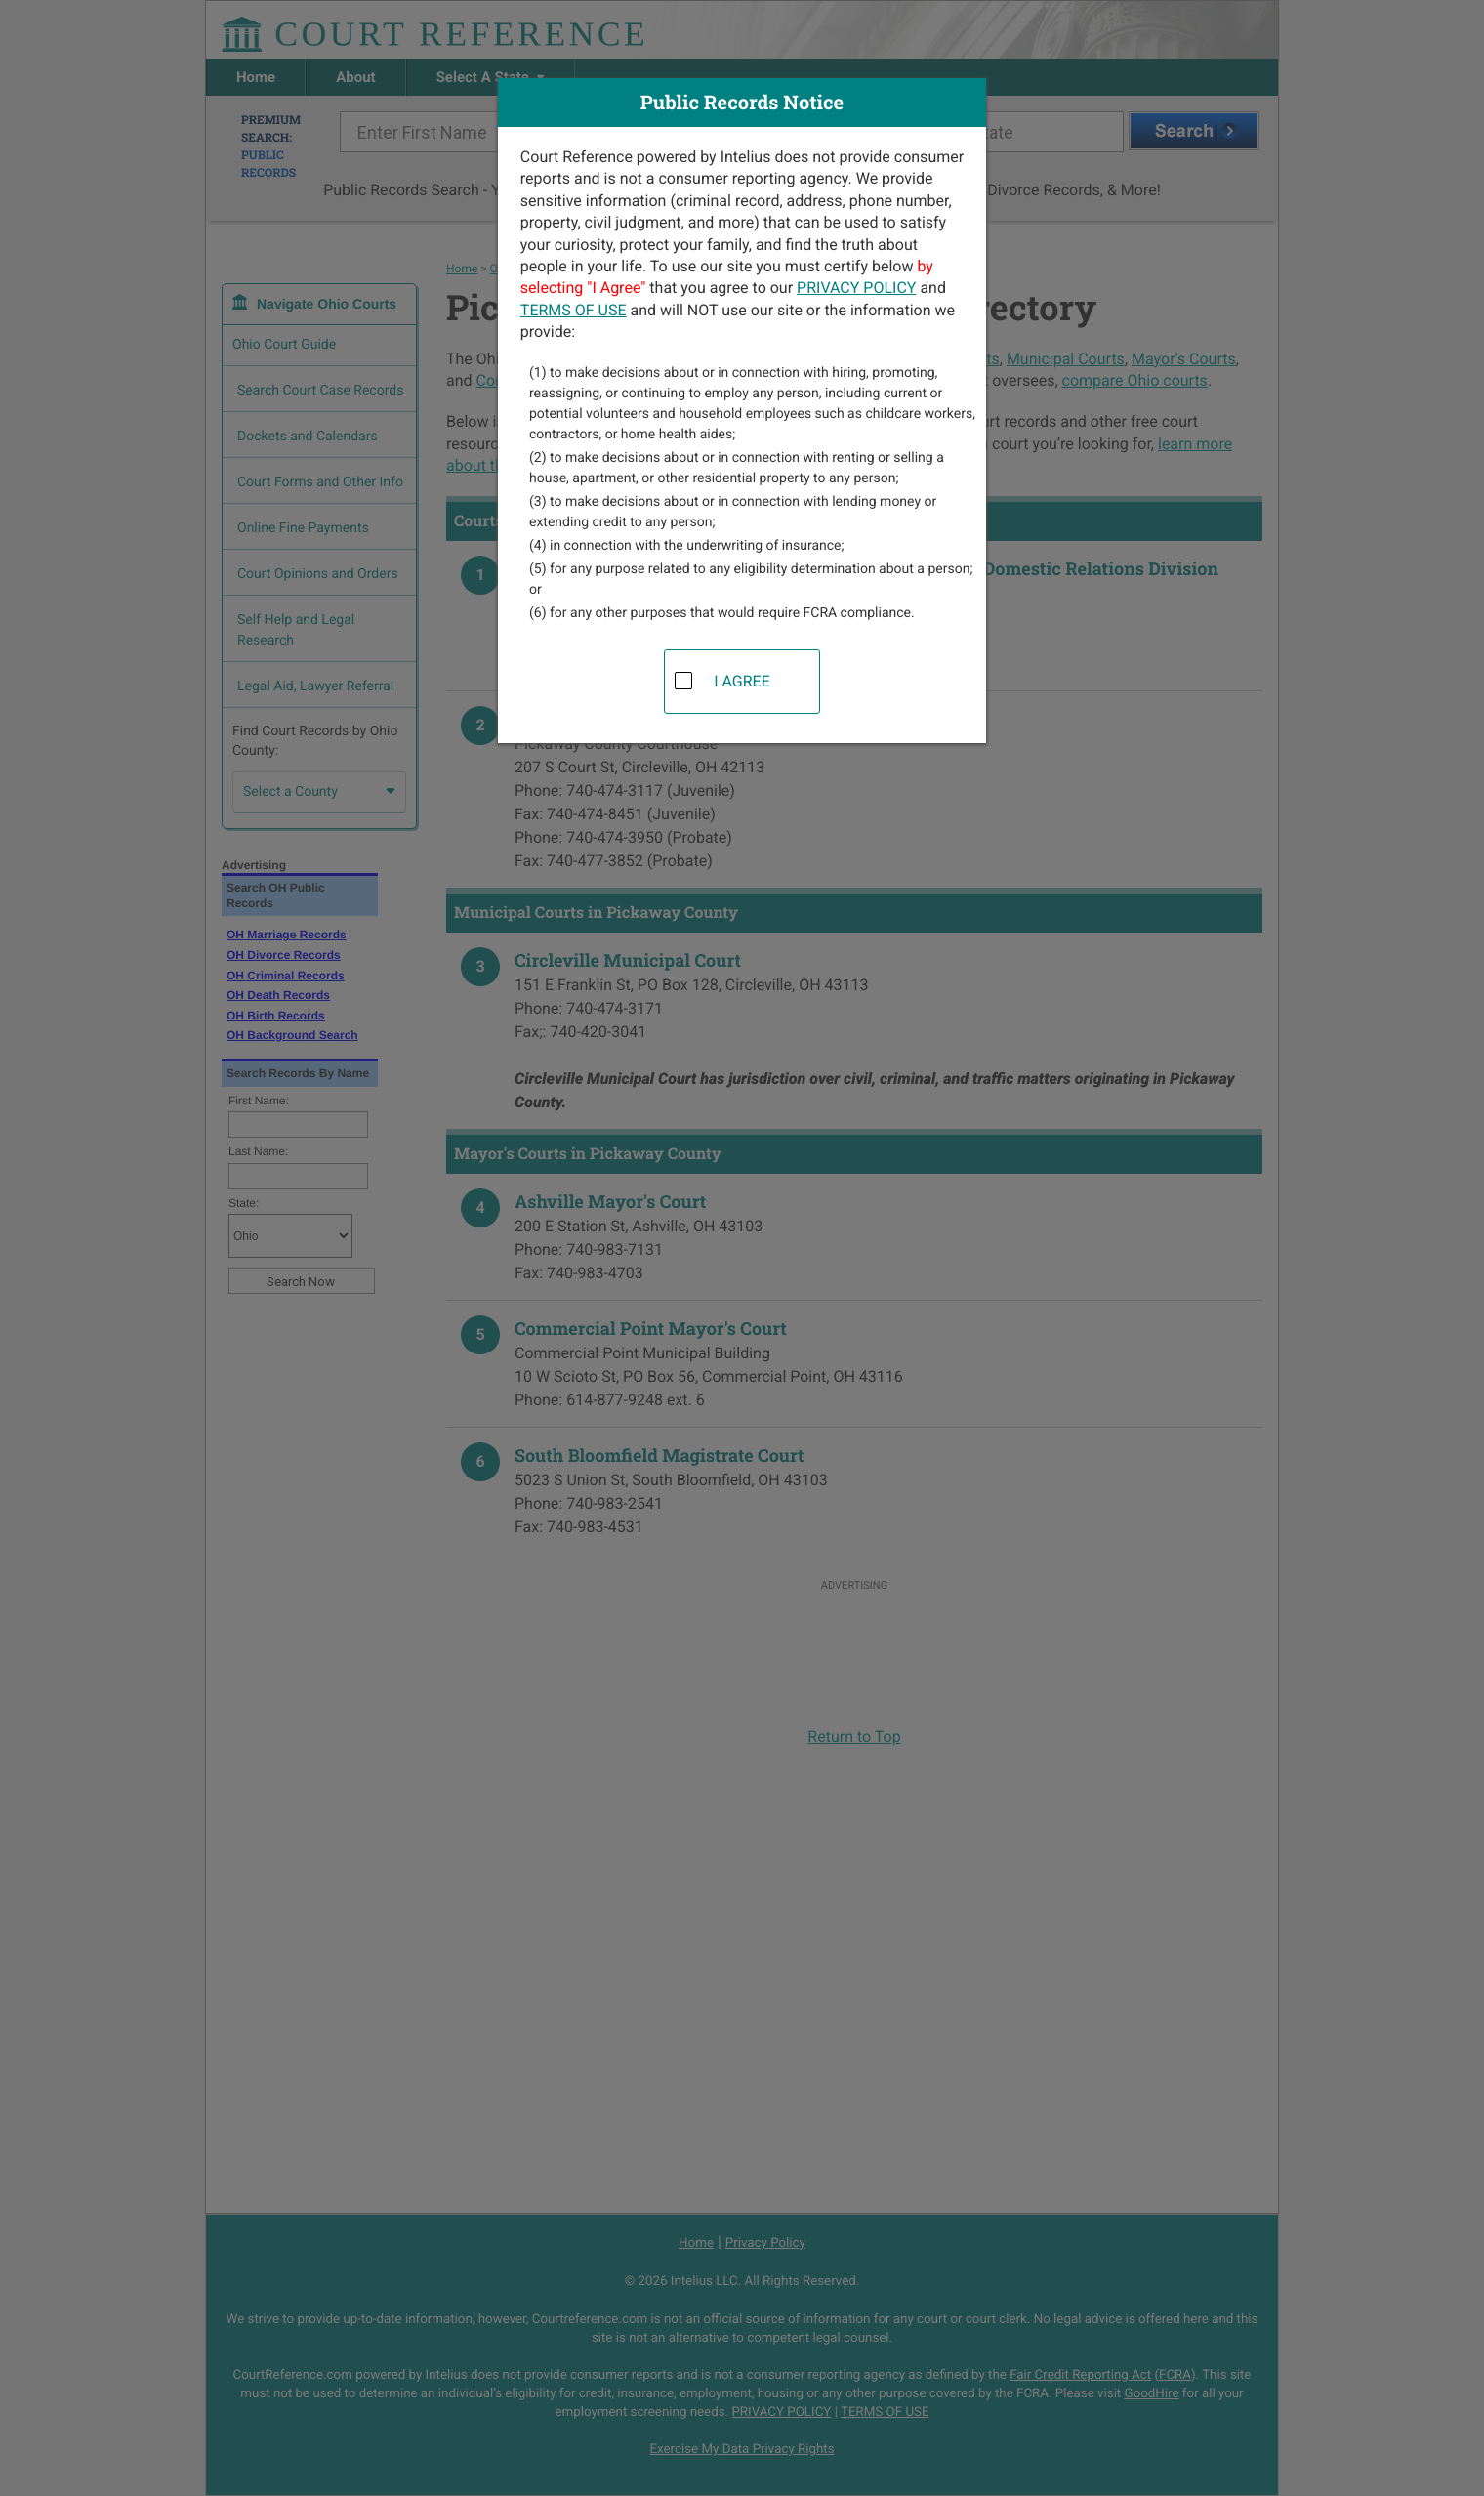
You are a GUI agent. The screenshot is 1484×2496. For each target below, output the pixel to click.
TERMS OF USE (573, 310)
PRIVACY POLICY (856, 287)
